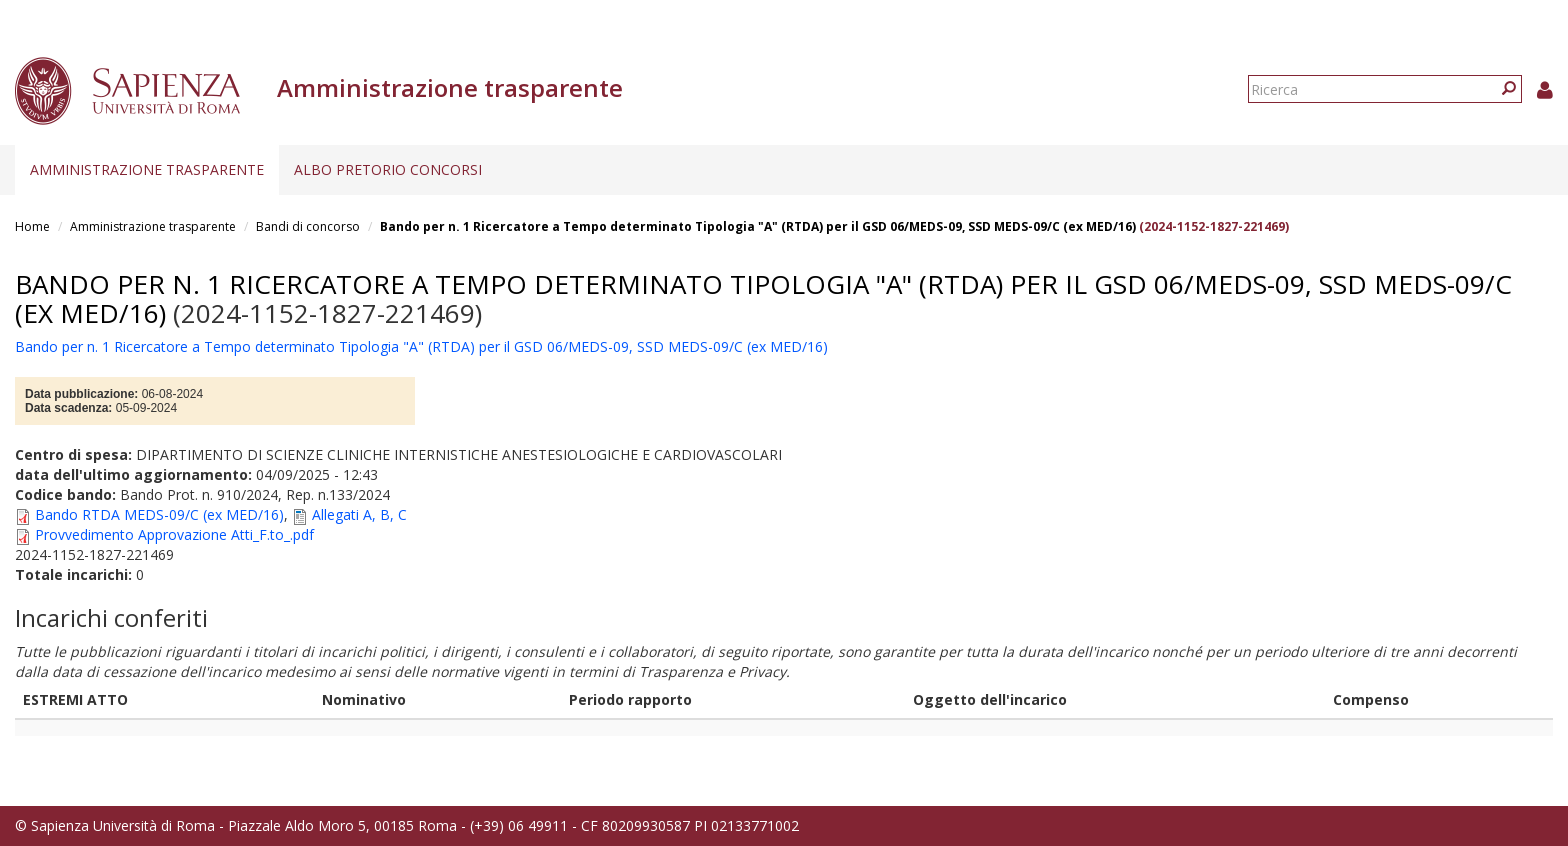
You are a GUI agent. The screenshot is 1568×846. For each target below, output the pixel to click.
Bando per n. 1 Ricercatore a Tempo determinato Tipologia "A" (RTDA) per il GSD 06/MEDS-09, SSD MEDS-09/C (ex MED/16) (758, 226)
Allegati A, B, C (359, 514)
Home (32, 226)
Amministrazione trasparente (147, 169)
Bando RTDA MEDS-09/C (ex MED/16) (159, 514)
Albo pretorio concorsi (388, 169)
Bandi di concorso (308, 226)
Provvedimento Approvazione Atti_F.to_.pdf (174, 534)
